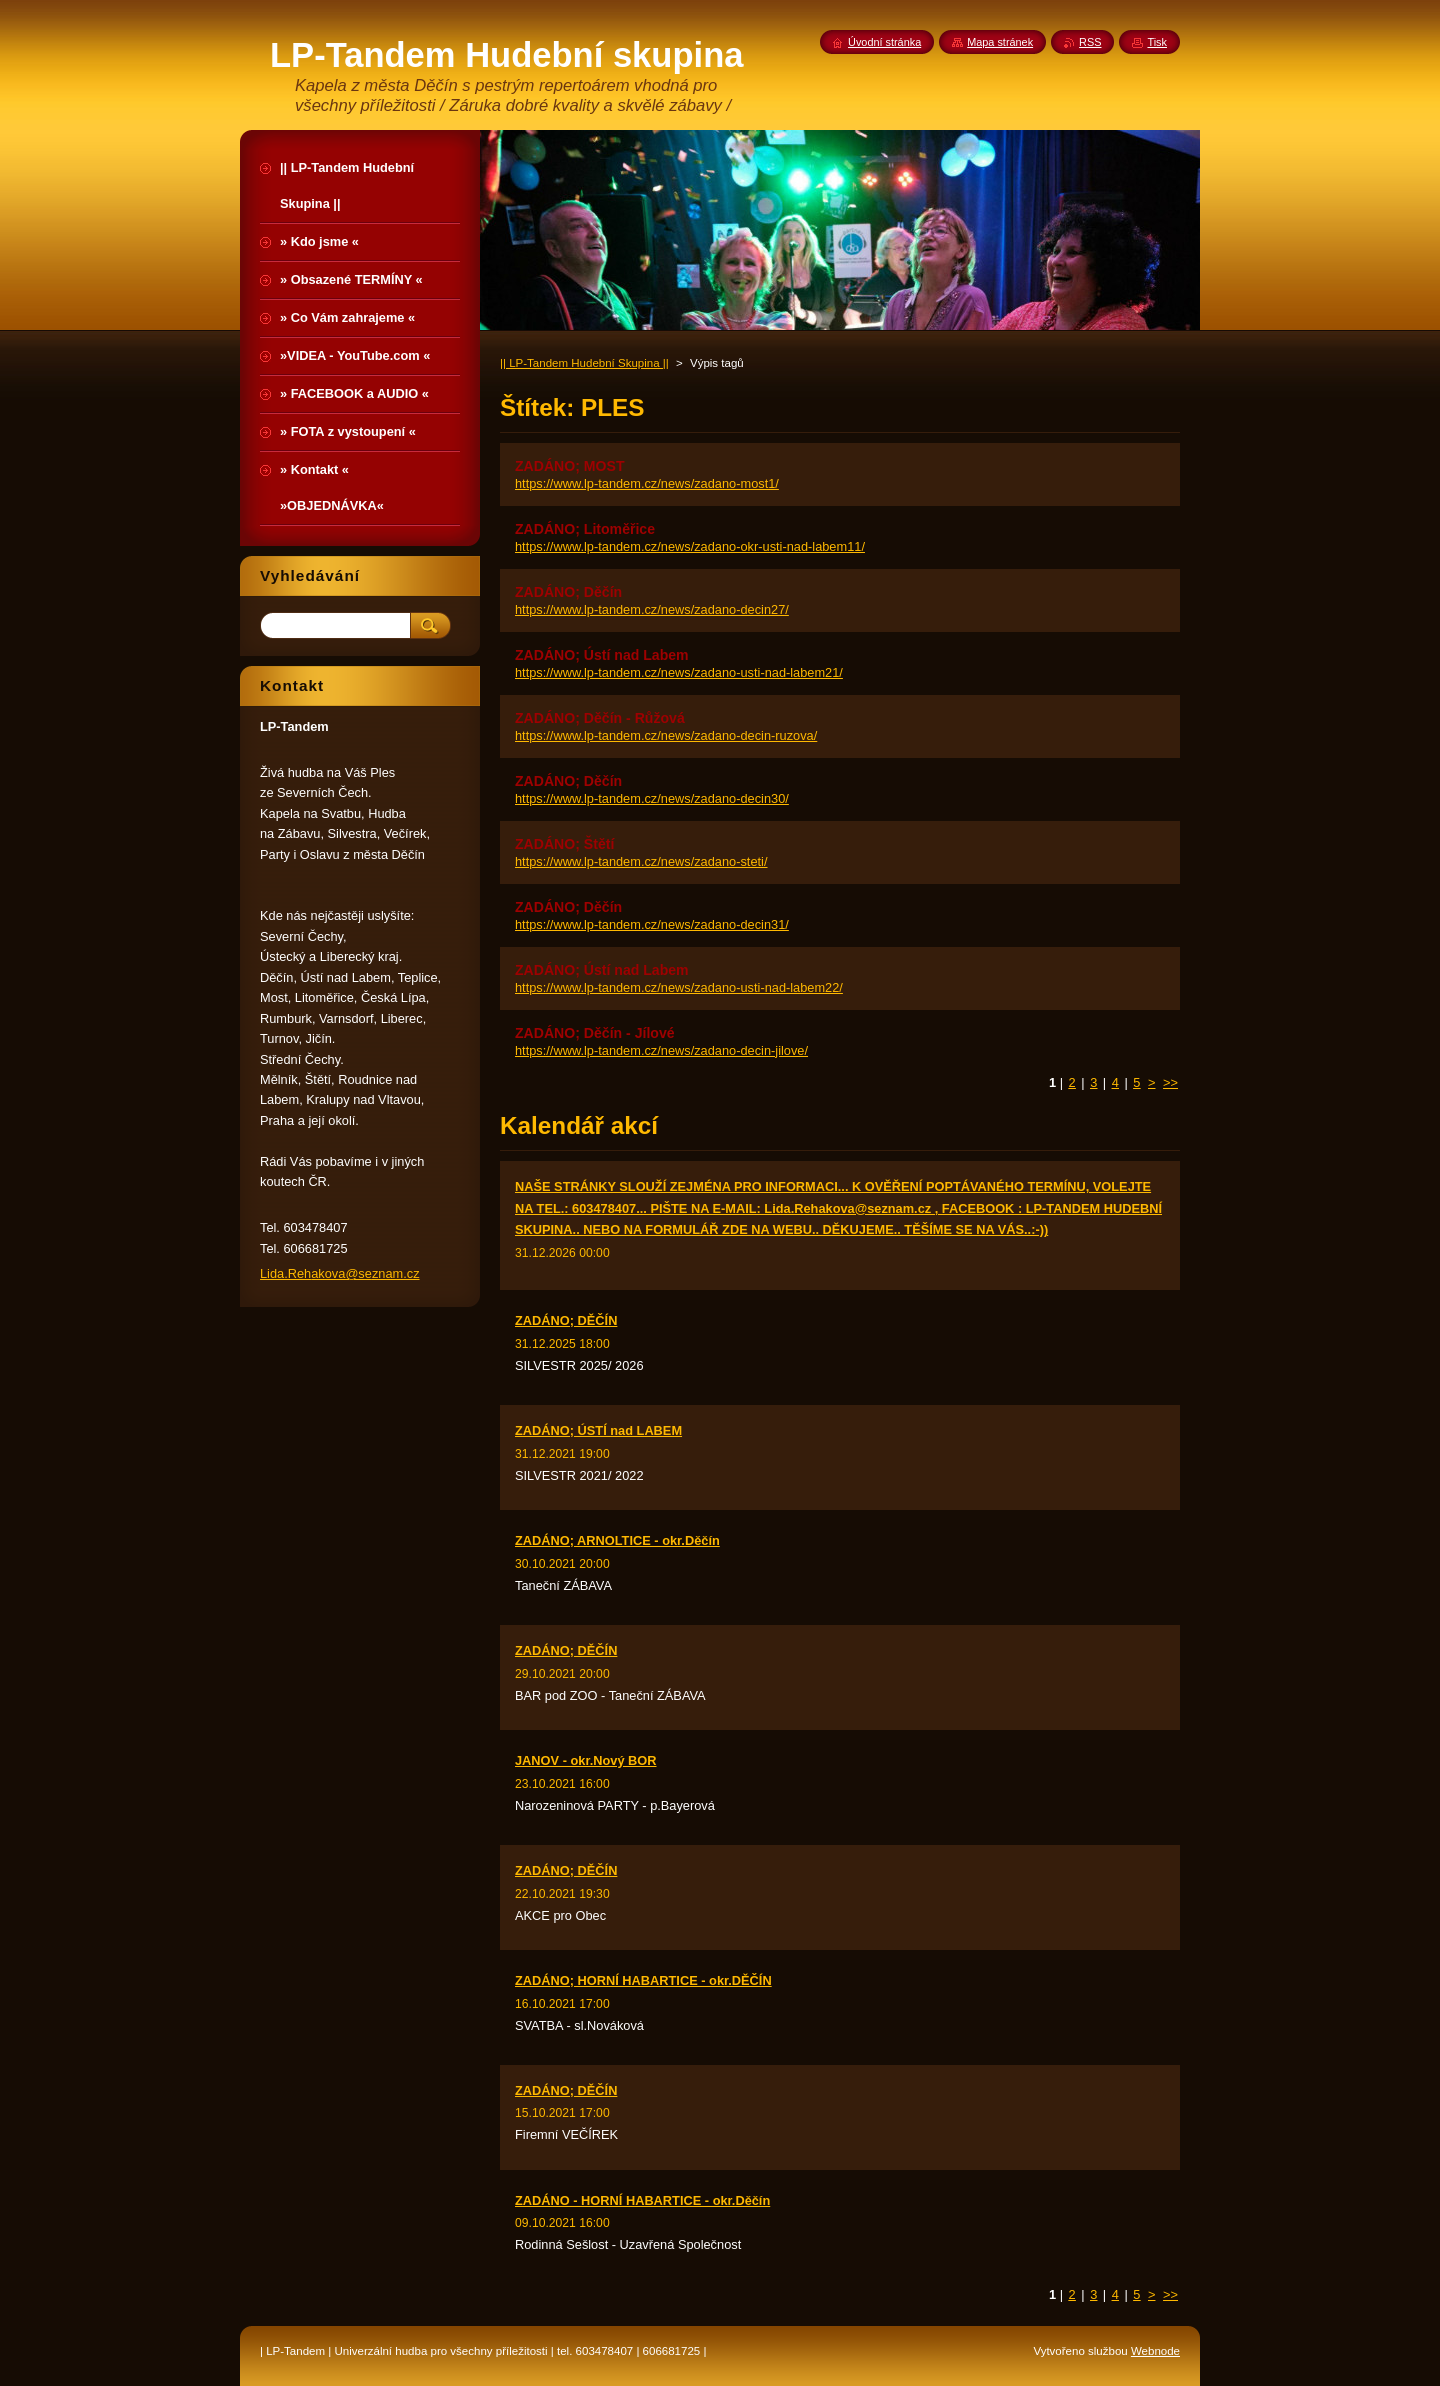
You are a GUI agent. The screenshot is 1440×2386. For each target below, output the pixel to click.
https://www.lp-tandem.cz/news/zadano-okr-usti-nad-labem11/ (690, 546)
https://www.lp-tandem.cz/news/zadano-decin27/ (652, 609)
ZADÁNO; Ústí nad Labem (602, 655)
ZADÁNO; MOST (569, 466)
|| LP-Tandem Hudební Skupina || (584, 363)
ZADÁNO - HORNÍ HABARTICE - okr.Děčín (642, 2200)
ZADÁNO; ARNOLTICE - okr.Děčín (617, 1540)
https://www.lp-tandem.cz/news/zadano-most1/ (647, 483)
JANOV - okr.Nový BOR (586, 1760)
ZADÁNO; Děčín (568, 592)
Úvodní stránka (884, 42)
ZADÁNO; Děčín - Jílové (595, 1033)
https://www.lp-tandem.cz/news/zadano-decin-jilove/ (661, 1050)
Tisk (1157, 42)
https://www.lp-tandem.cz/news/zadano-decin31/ (652, 924)
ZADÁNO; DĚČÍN (566, 1320)
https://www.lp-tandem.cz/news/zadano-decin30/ (652, 798)
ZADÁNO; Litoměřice (585, 529)
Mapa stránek (1000, 42)
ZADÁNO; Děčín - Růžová (600, 718)
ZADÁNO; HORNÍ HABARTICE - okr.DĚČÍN (643, 1980)
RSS (1090, 42)
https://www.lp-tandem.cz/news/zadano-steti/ (641, 861)
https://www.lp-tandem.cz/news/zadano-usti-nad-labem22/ (679, 987)
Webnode (1155, 2351)
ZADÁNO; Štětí (564, 844)
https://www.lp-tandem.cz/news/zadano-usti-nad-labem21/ (679, 672)
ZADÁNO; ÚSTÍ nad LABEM (598, 1430)
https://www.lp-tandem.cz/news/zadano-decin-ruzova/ (666, 735)
